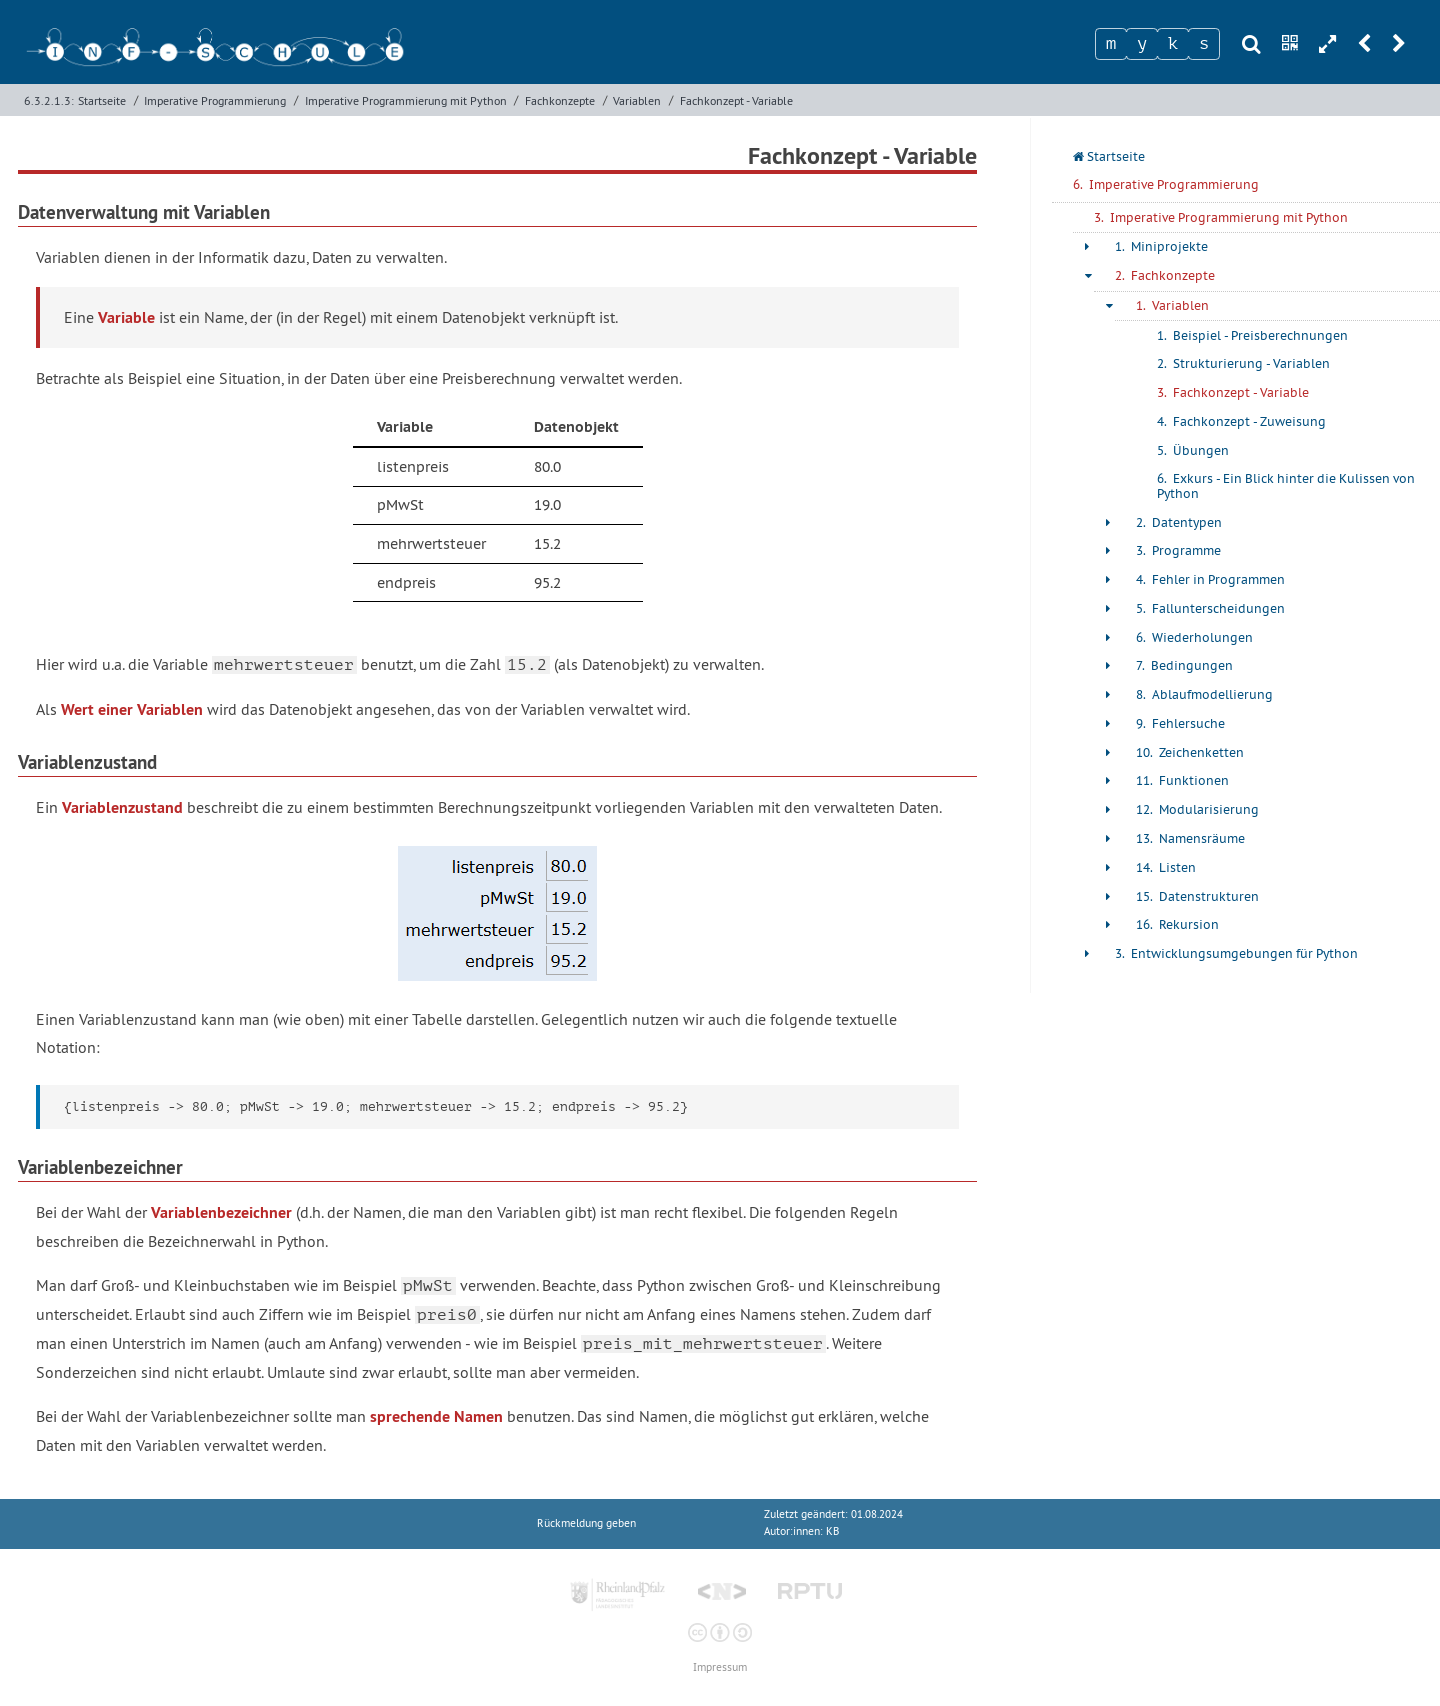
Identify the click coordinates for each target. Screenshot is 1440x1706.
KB (832, 1531)
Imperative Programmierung (215, 100)
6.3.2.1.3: (49, 100)
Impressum (720, 1667)
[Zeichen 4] (1204, 44)
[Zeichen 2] (1142, 44)
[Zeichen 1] (1111, 44)
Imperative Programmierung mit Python (406, 100)
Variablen (637, 100)
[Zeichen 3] (1173, 44)
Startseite (102, 100)
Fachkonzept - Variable (736, 100)
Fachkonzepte (560, 100)
